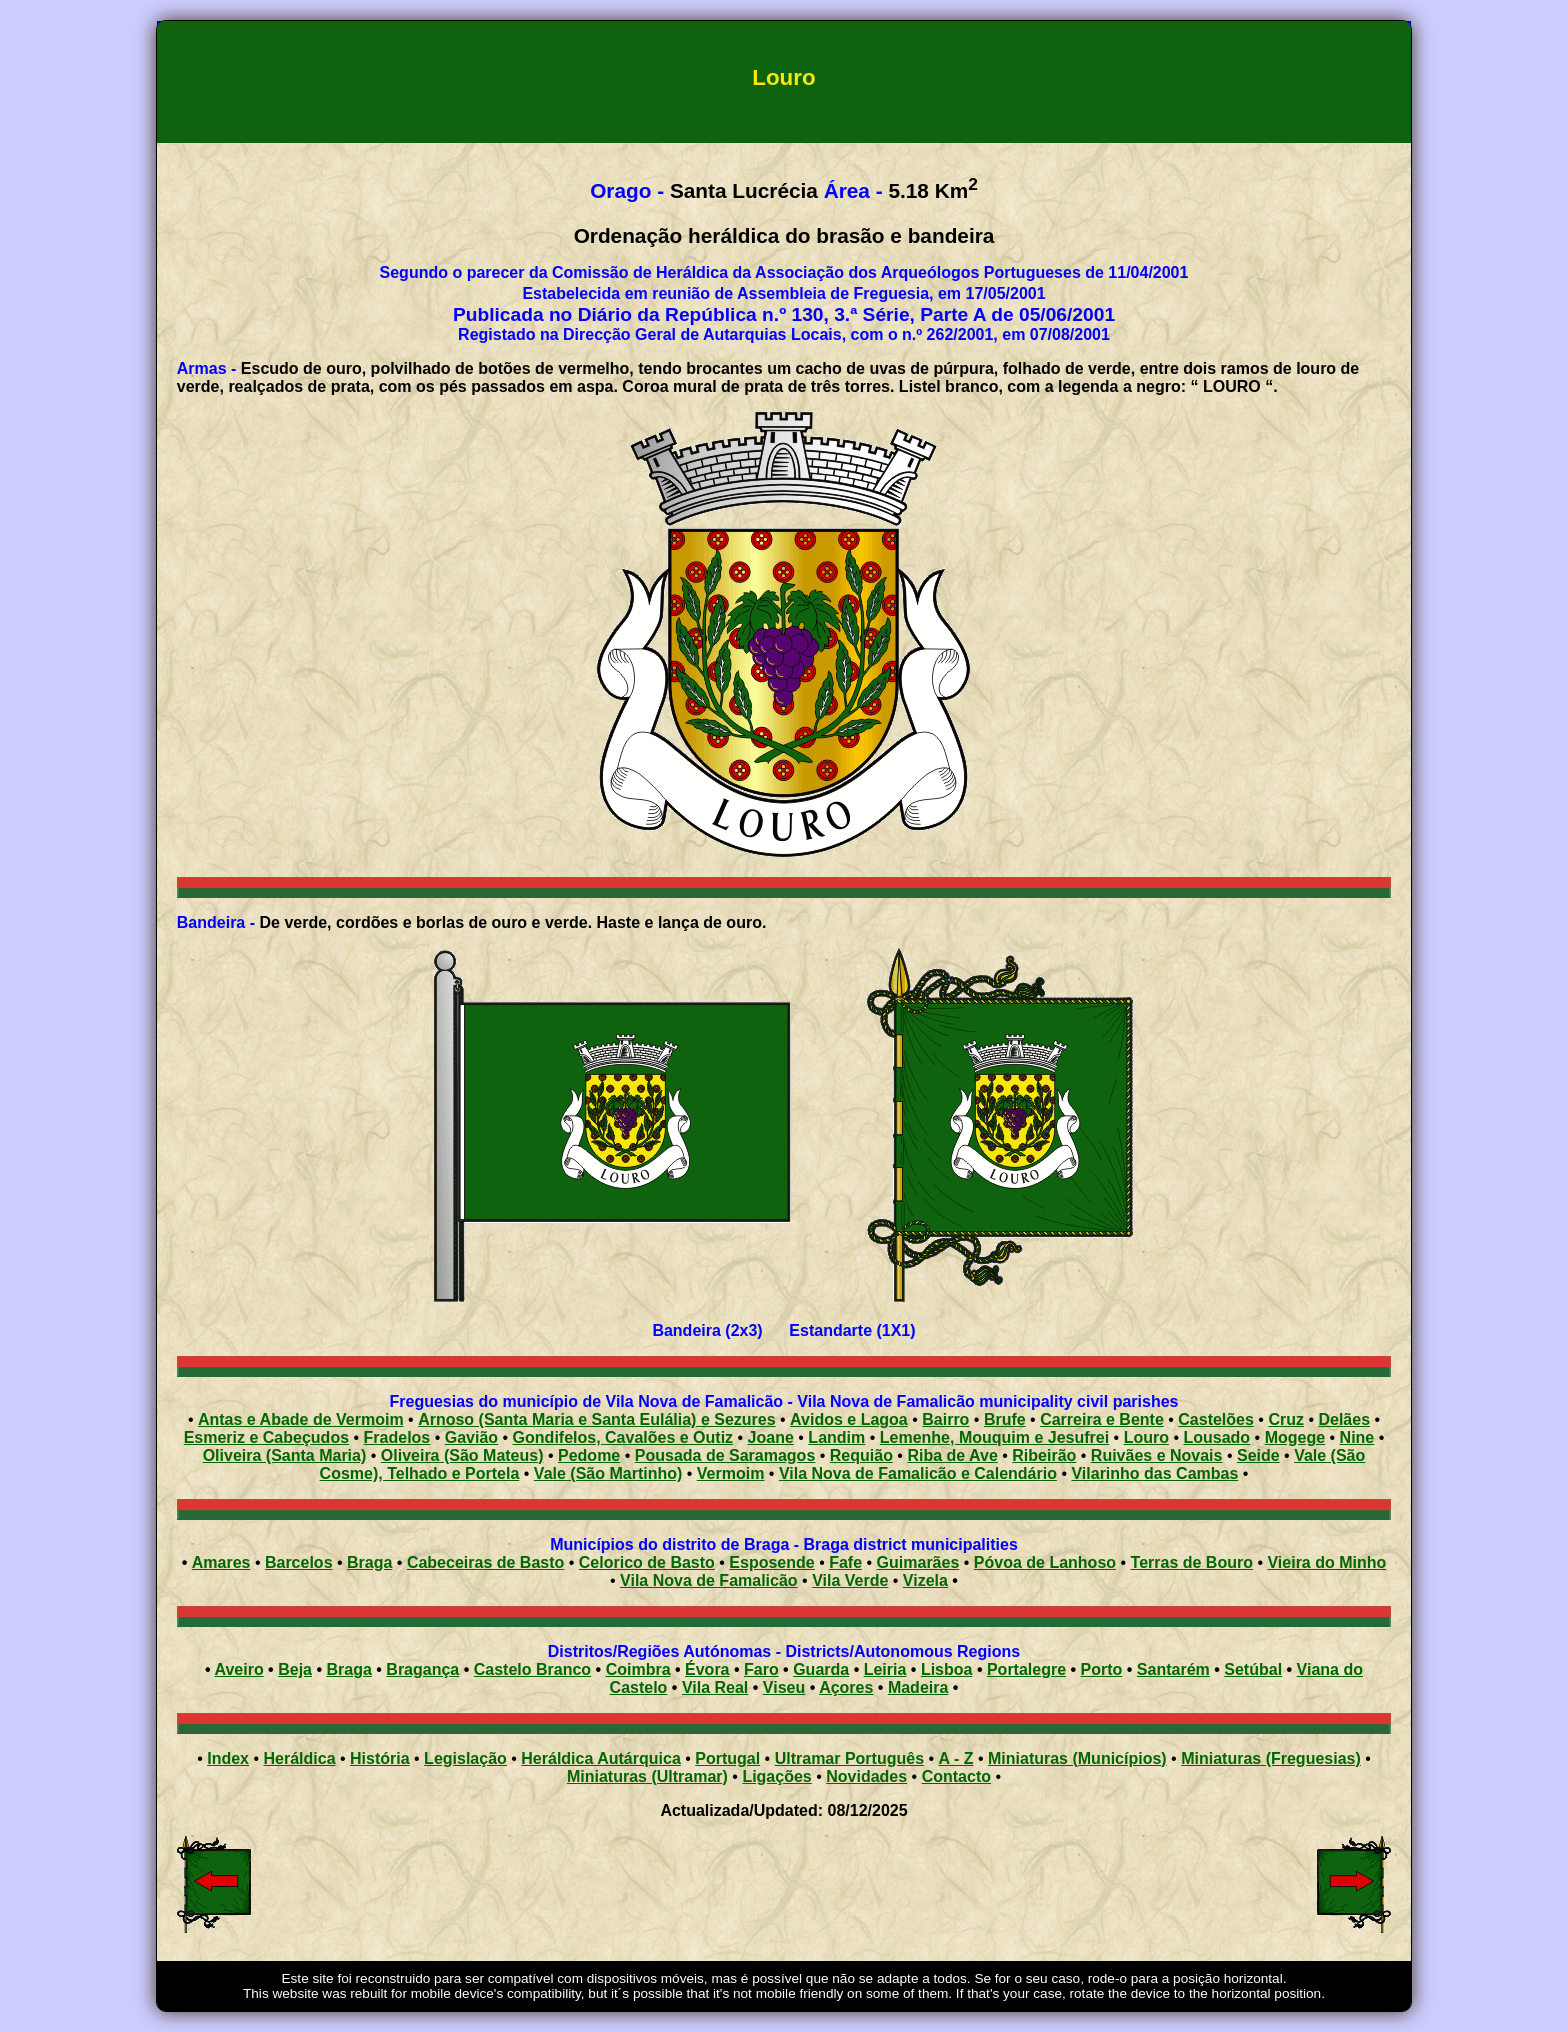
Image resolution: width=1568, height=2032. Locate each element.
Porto (1102, 1669)
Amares (221, 1562)
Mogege (1295, 1437)
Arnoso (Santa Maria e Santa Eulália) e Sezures (596, 1419)
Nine (1357, 1437)
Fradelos (397, 1437)
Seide (1258, 1455)
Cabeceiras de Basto (485, 1562)
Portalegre (1026, 1669)
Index (228, 1758)
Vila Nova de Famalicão (709, 1580)
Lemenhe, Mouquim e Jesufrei (994, 1437)
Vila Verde (850, 1580)
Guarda (821, 1669)
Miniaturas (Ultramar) (647, 1776)
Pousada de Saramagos (725, 1455)
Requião (861, 1455)
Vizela (925, 1580)
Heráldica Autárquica (600, 1758)
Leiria (885, 1669)
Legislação (465, 1758)
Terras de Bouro (1192, 1562)
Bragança (422, 1669)
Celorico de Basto (647, 1562)
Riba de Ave (952, 1455)
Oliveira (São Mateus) (462, 1455)
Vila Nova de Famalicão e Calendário (918, 1473)
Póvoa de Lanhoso (1045, 1562)
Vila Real (715, 1687)
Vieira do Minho (1326, 1562)
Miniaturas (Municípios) (1077, 1758)
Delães (1344, 1419)
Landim (836, 1437)
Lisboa (947, 1669)
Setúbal (1253, 1669)
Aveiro (238, 1669)
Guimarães (918, 1562)
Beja (295, 1669)
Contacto (956, 1776)
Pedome (589, 1455)
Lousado (1216, 1437)
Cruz (1286, 1419)
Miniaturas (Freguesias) (1271, 1758)
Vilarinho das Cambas (1154, 1473)
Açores (846, 1687)
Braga (369, 1562)
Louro (1146, 1437)
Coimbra (638, 1669)
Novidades (866, 1776)
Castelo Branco (532, 1669)
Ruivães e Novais (1157, 1455)
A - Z (956, 1758)
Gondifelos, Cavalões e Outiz (623, 1437)
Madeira (918, 1687)
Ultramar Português (849, 1758)
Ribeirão (1044, 1455)
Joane (771, 1437)
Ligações (776, 1776)
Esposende (771, 1562)
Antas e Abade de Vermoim (301, 1419)
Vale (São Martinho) (608, 1473)
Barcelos (299, 1562)
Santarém (1173, 1669)
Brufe (1005, 1419)
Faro (761, 1669)
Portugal (727, 1758)
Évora (707, 1669)
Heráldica (299, 1758)
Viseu (784, 1687)
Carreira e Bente (1102, 1419)
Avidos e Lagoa (849, 1419)
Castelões (1216, 1419)
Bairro (945, 1419)
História (380, 1758)
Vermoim (731, 1473)
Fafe (845, 1562)
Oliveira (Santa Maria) (285, 1455)
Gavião (471, 1437)
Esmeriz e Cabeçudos (266, 1437)
